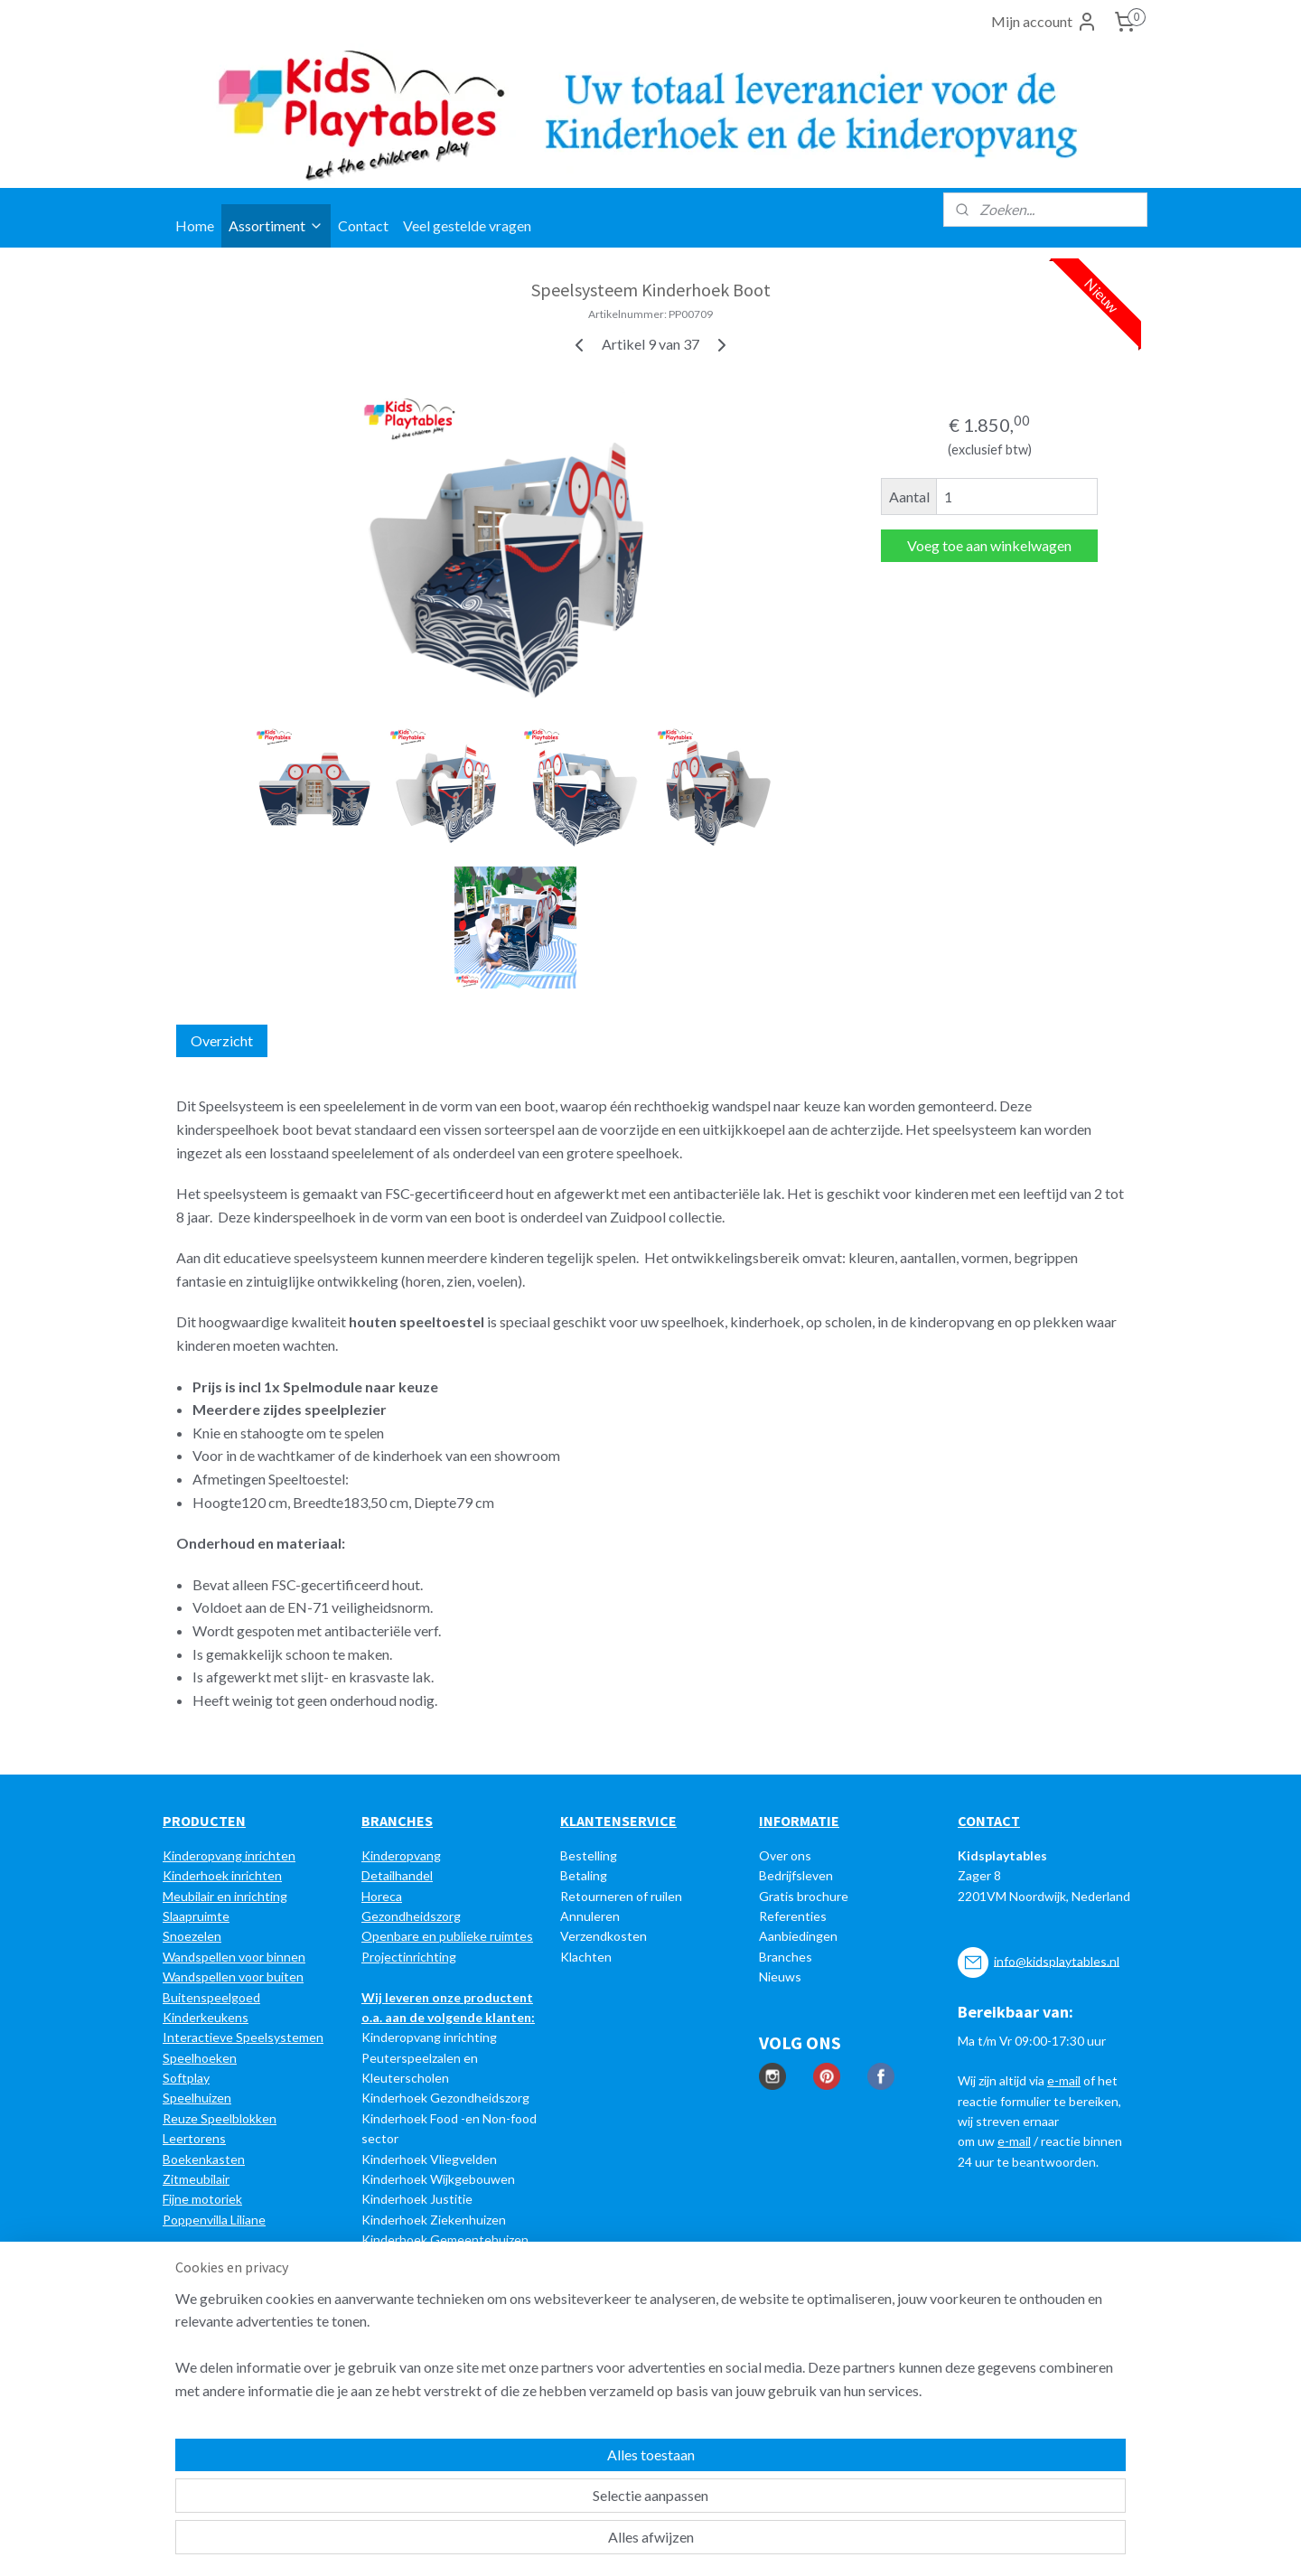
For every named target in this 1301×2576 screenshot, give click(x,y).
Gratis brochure (803, 1896)
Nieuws (780, 1976)
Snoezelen (192, 1936)
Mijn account (1044, 22)
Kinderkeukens (205, 2017)
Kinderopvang (401, 1855)
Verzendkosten (603, 1936)
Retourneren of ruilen (621, 1896)
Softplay (186, 2077)
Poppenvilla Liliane (214, 2219)
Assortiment (276, 225)
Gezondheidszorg (411, 1916)
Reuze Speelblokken (219, 2118)
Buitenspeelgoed (211, 1997)
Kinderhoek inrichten (222, 1875)
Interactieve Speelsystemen (243, 2037)
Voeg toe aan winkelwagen (989, 545)
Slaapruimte (196, 1916)
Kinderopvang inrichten (229, 1855)
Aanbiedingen (798, 1936)
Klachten (586, 1956)
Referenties (793, 1916)
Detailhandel (397, 1875)
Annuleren (590, 1916)
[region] (531, 2495)
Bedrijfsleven (796, 1875)
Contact (363, 225)
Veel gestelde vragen (467, 225)
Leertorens (194, 2138)
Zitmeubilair (196, 2179)
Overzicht (222, 1040)
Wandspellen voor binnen (234, 1956)
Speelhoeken (200, 2057)
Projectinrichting (408, 1956)
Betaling (583, 1875)
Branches (785, 1956)
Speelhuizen (197, 2097)
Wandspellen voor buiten (233, 1976)
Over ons (785, 1855)
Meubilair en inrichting (225, 1896)
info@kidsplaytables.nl (1056, 1960)
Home (194, 225)
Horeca (381, 1896)
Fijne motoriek (202, 2198)
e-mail (1064, 2080)
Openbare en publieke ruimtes (447, 1936)
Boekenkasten (204, 2159)
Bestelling (588, 1855)
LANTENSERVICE (623, 1821)
